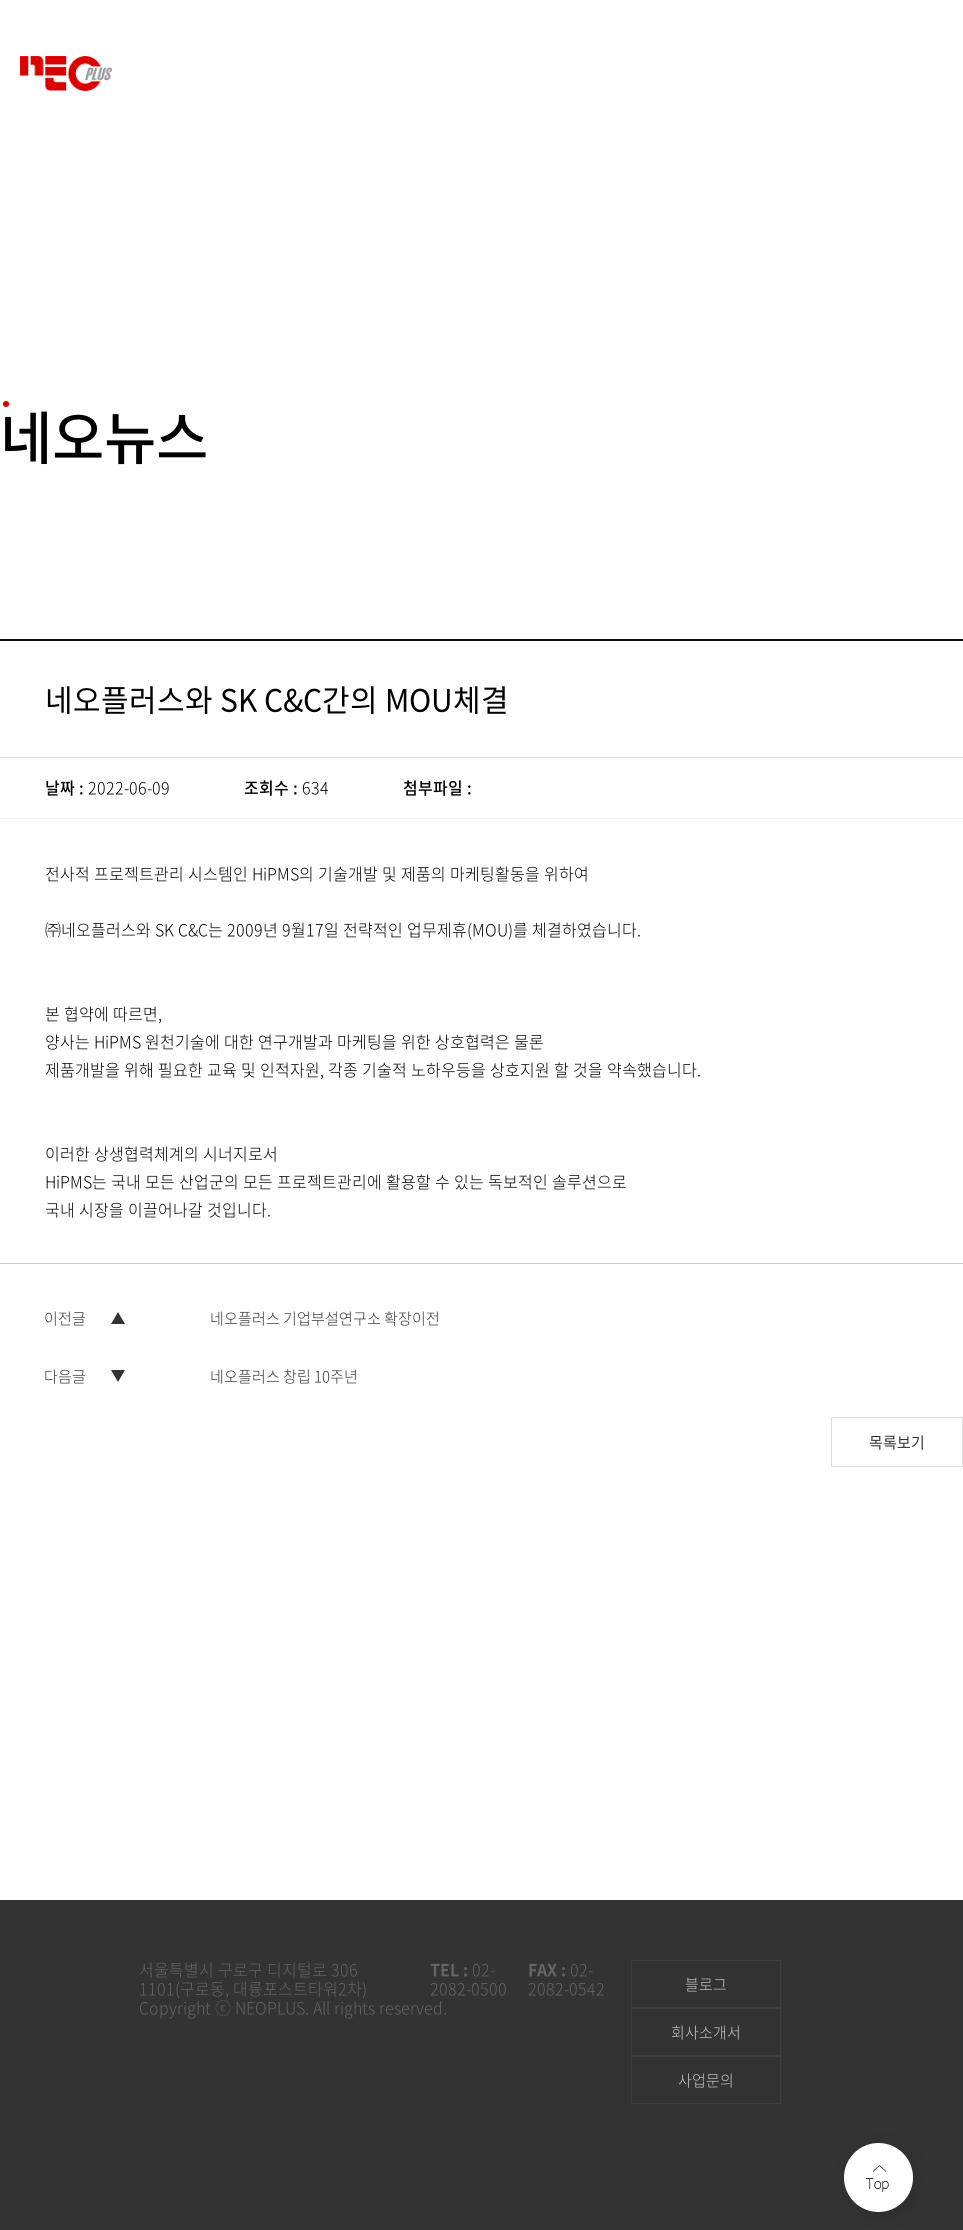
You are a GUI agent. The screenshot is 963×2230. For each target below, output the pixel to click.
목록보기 (897, 1426)
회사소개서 (706, 2032)
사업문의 (706, 2080)
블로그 (706, 1984)
